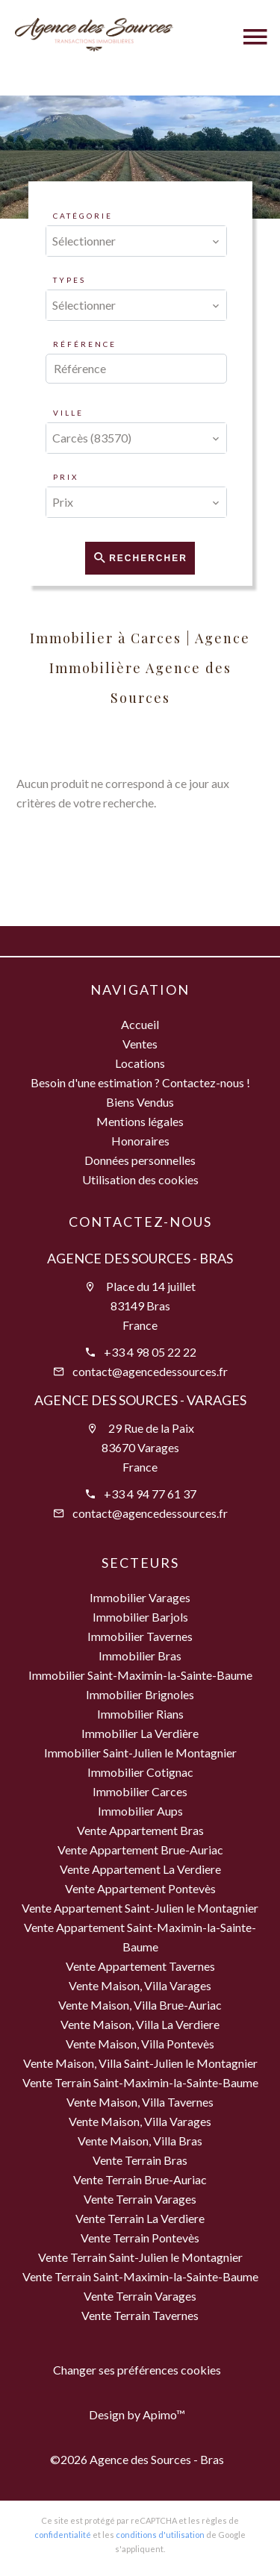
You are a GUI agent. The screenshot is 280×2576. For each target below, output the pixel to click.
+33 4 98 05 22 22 (150, 1352)
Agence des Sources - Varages (140, 1400)
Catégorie (83, 215)
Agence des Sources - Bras (140, 1258)
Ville (68, 412)
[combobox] (136, 241)
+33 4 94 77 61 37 (150, 1493)
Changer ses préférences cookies (137, 2370)
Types (69, 279)
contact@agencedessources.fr (150, 1371)
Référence (84, 344)
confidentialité (62, 2534)
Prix (65, 476)
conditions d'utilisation (160, 2534)
